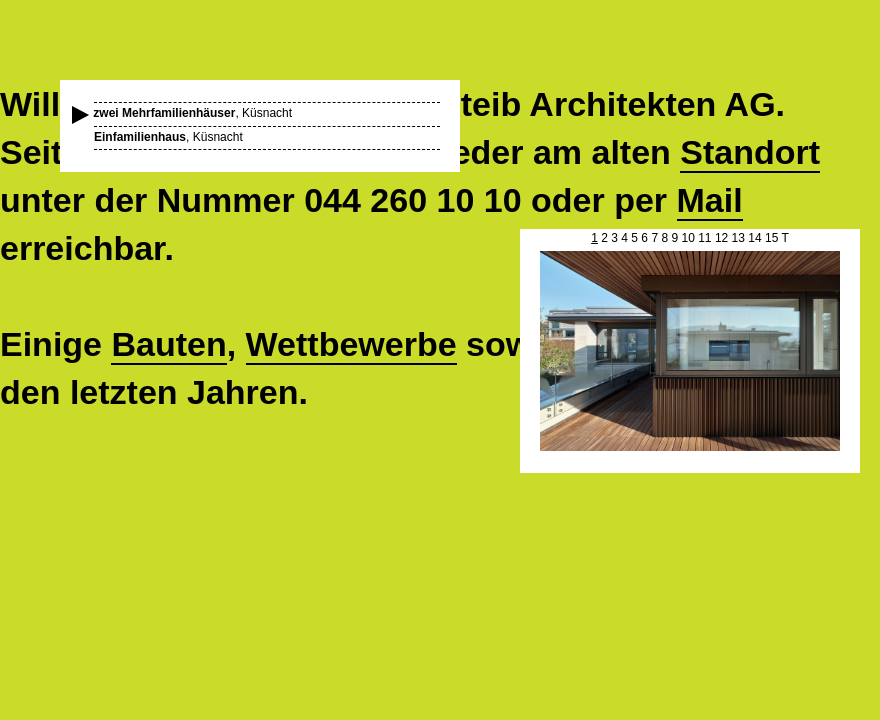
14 (754, 238)
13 (738, 238)
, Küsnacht (193, 113)
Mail (710, 200)
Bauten (168, 344)
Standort (750, 152)
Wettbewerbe (351, 344)
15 (771, 238)
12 (721, 238)
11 (704, 238)
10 (687, 238)
